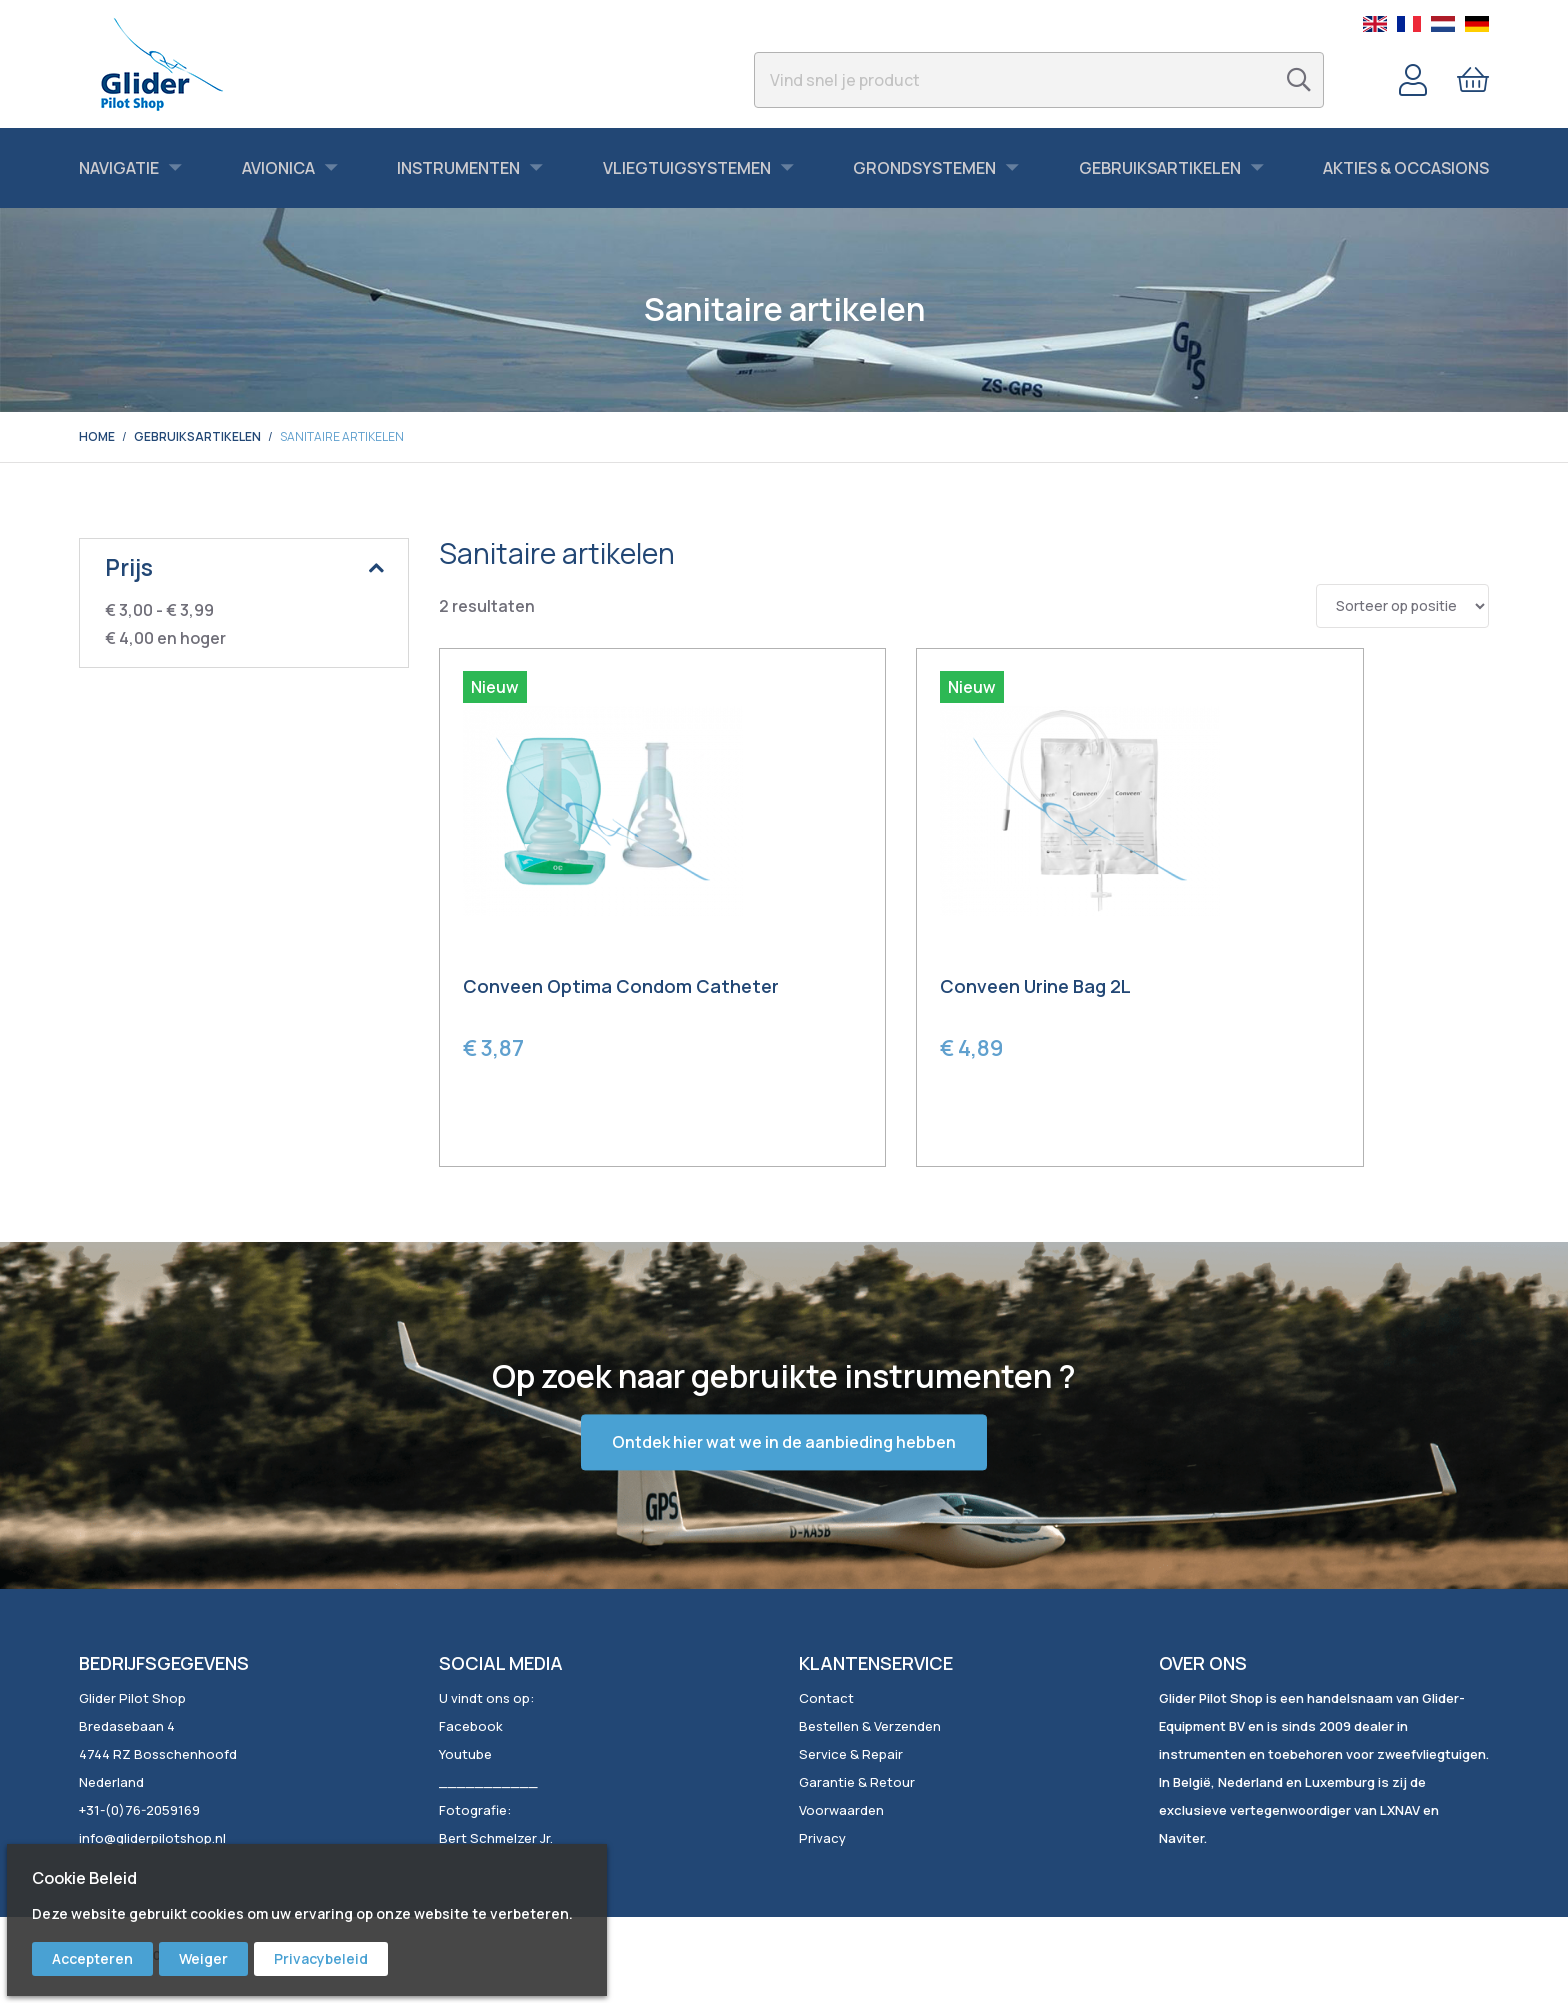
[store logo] (161, 64)
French (1409, 24)
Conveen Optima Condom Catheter (578, 1000)
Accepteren (92, 1958)
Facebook (471, 1728)
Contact (826, 1700)
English (1375, 24)
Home (97, 436)
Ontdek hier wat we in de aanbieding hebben (784, 1446)
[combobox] (1039, 80)
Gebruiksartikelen (197, 436)
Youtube (465, 1756)
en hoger (165, 638)
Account (1413, 80)
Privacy (822, 1840)
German (1477, 24)
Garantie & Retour (857, 1784)
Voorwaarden (841, 1812)
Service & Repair (851, 1756)
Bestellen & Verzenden (870, 1728)
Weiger (203, 1958)
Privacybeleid (321, 1958)
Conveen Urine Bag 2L (919, 989)
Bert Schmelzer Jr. (496, 1840)
